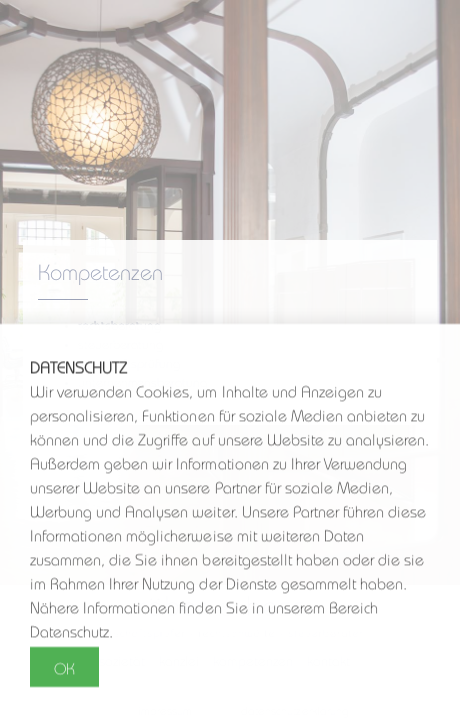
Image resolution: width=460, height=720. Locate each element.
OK (64, 667)
